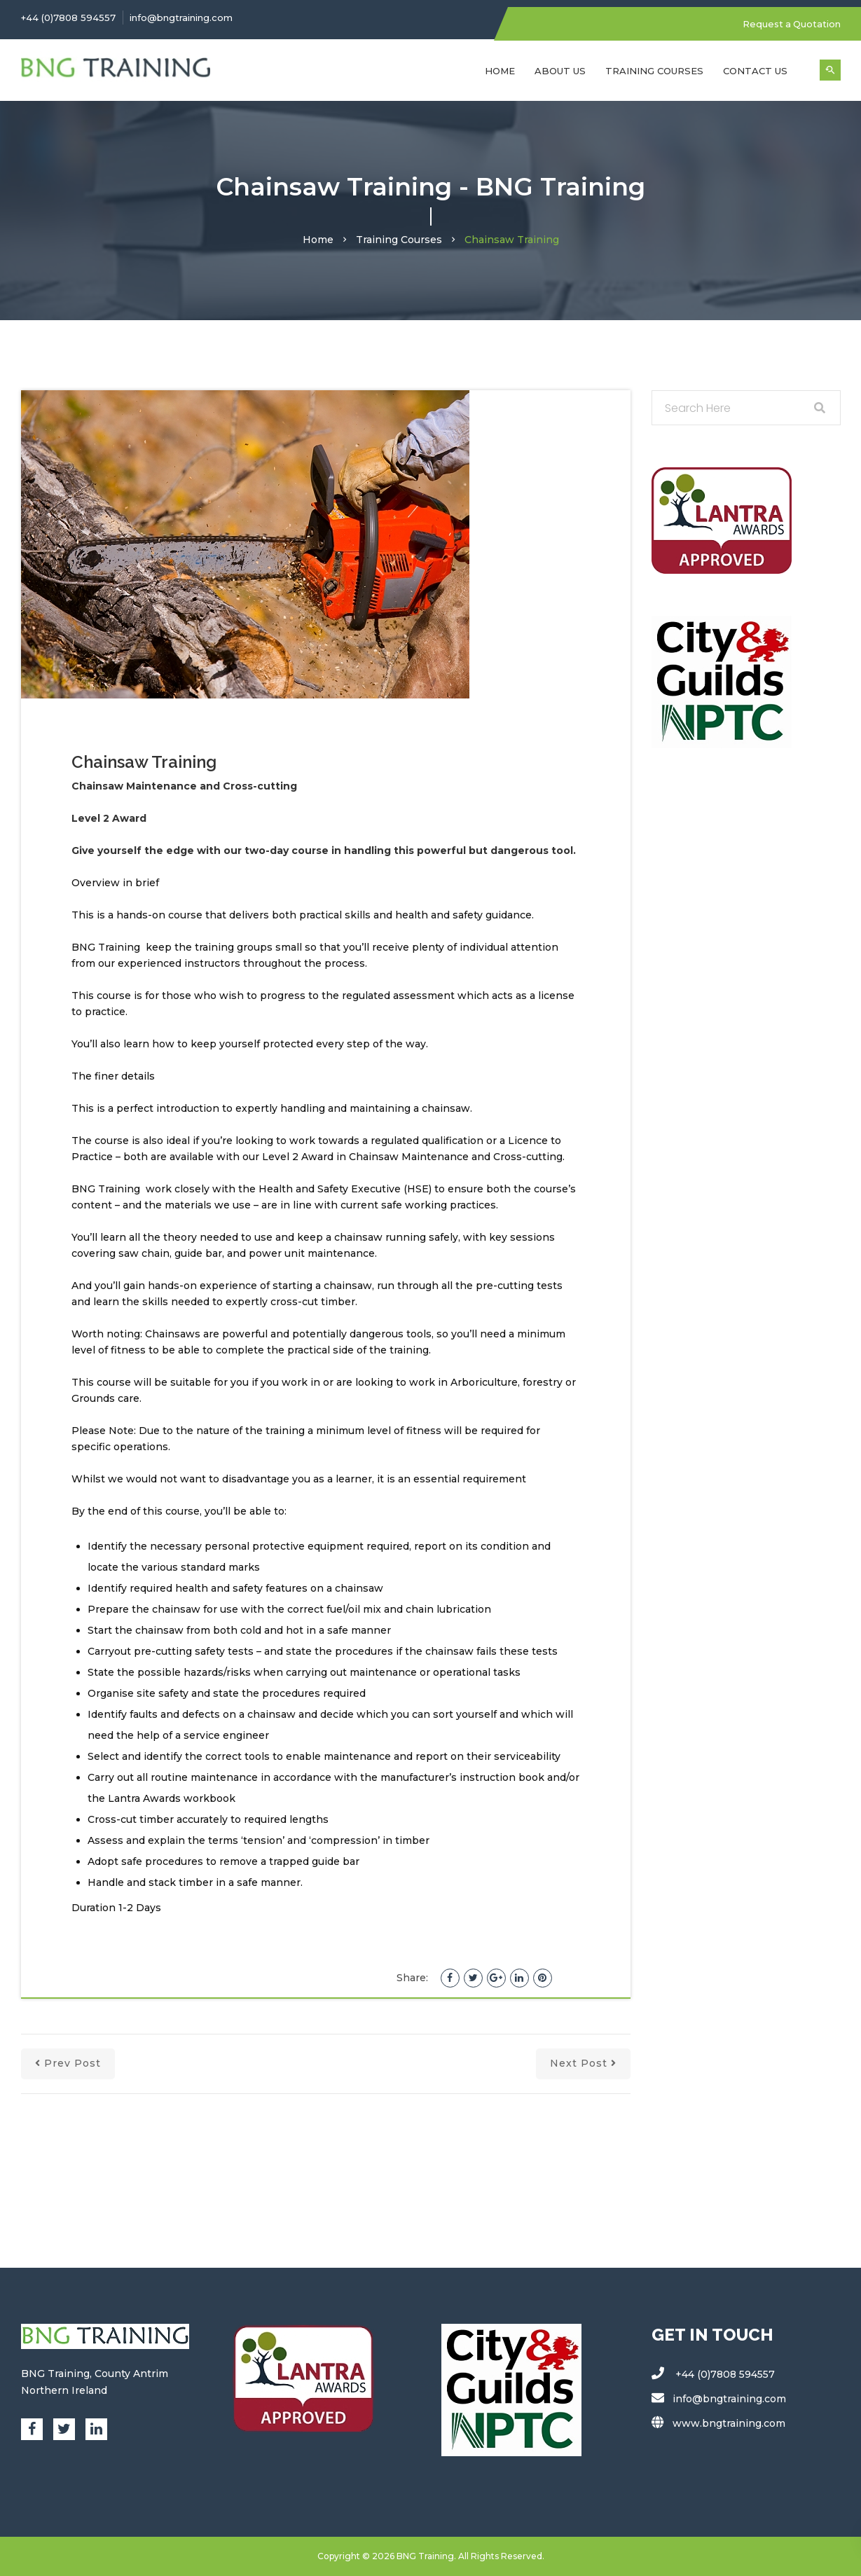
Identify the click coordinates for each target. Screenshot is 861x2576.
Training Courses (654, 70)
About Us (560, 70)
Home (500, 70)
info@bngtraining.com (181, 17)
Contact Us (755, 70)
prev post (68, 2063)
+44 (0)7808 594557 (68, 17)
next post (583, 2063)
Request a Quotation (791, 23)
